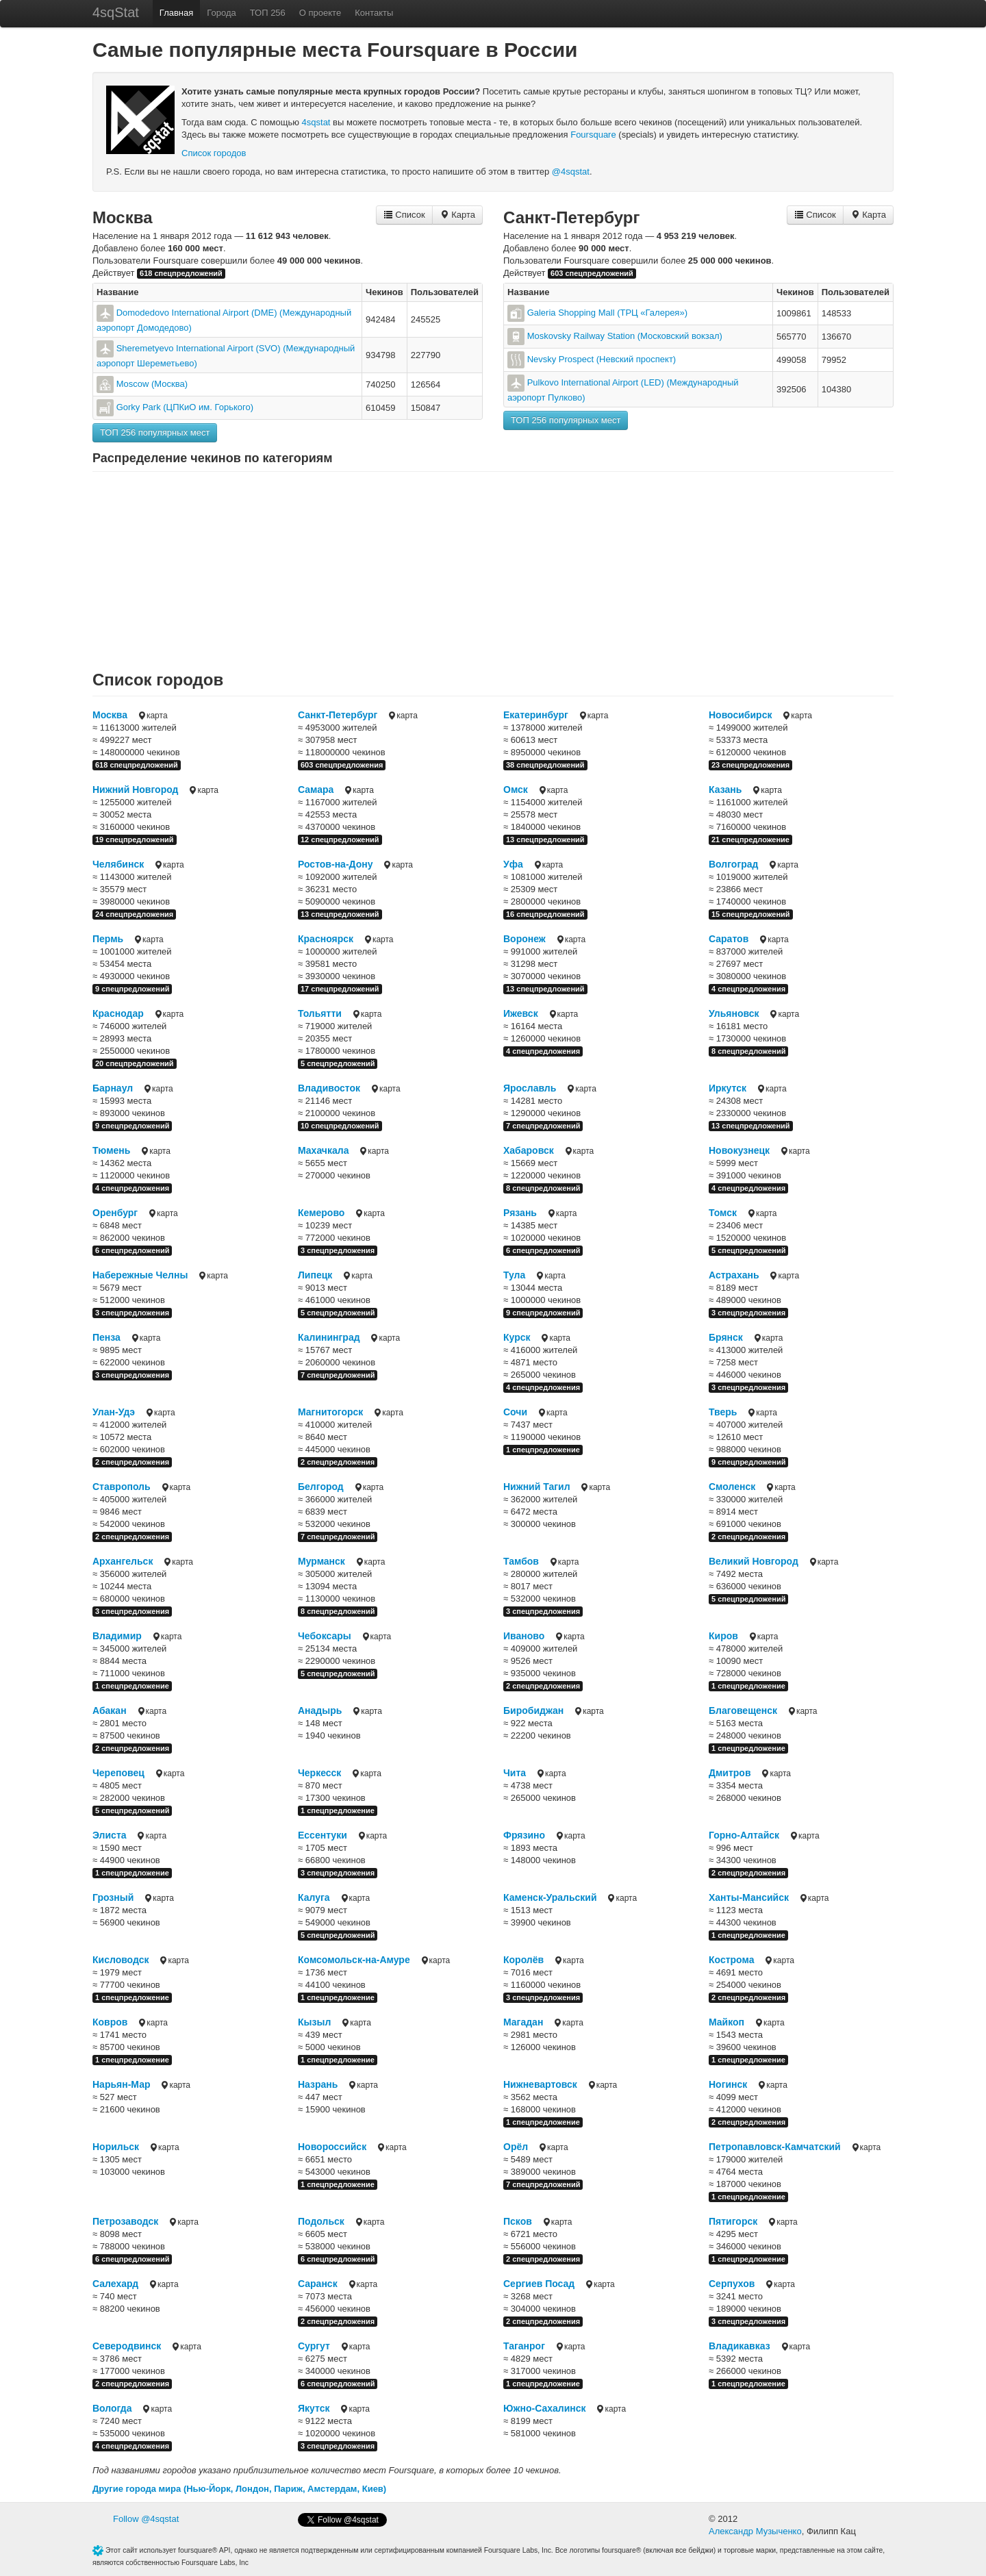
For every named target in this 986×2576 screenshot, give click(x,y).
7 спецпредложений (543, 1126)
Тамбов (521, 1561)
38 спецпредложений (545, 765)
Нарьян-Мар (121, 2084)
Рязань (520, 1212)
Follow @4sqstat (146, 2519)
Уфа (513, 864)
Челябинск (118, 864)
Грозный (113, 1897)
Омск (515, 789)
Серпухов (732, 2283)
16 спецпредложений (545, 914)
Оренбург (115, 1212)
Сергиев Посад (538, 2283)
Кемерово (321, 1212)
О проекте (320, 13)
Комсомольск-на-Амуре (354, 1959)
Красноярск (325, 938)
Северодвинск (126, 2345)
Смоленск (732, 1486)
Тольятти (320, 1013)
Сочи (515, 1411)
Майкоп (726, 2022)
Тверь (723, 1411)
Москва (122, 217)
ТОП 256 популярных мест (155, 432)
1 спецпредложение (543, 1449)
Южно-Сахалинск (544, 2408)
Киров (723, 1635)
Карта (457, 215)
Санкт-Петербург (571, 217)
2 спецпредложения (132, 1462)
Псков (517, 2221)
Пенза (106, 1337)
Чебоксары (324, 1635)
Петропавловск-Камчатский (775, 2146)
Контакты (374, 13)
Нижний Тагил (536, 1486)
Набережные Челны (140, 1275)
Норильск (115, 2146)
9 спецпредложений (132, 989)
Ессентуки (322, 1835)
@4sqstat (571, 171)
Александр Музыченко (755, 2531)
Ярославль (529, 1088)
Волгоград (733, 864)
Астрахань (734, 1275)
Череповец (118, 1772)
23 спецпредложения (750, 765)
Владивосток (329, 1088)
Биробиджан (533, 1710)
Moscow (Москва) (152, 384)
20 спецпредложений (134, 1063)
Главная (176, 13)
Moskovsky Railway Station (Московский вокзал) (624, 336)
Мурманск (321, 1561)
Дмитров (730, 1772)
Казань (725, 789)
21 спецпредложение (750, 839)
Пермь (107, 938)
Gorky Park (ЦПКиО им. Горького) (184, 407)
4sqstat (316, 122)
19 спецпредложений (134, 839)
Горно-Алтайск (744, 1835)
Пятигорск (733, 2221)
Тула (514, 1275)
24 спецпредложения (134, 914)
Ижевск (520, 1013)
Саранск (318, 2283)
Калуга (314, 1897)
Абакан (109, 1710)
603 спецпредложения (342, 765)
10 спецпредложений (340, 1126)
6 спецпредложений (132, 1250)
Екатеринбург (535, 714)
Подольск (321, 2221)
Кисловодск (120, 1959)
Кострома (731, 1959)
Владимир (117, 1635)
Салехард (115, 2283)
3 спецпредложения (338, 1250)
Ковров (109, 2022)
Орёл (515, 2146)
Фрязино (524, 1835)
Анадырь (320, 1710)
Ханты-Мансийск (749, 1897)
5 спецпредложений (338, 1063)
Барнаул (112, 1088)
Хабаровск (528, 1150)
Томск (723, 1212)
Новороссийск (332, 2146)
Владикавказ (739, 2345)
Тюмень (111, 1150)
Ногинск (728, 2084)
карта (152, 715)
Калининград (329, 1337)
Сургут (314, 2345)
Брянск (726, 1337)
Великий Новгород (753, 1561)
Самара (315, 789)
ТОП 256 (268, 13)
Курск (517, 1337)
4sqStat (115, 12)
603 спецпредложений (592, 273)
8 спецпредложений (748, 1051)
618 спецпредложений (181, 273)
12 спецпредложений (340, 839)
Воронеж (524, 938)
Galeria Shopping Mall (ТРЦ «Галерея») (607, 312)
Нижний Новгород (135, 789)
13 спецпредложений (545, 839)
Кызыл (314, 2022)
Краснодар (118, 1013)
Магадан (523, 2022)
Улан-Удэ (113, 1411)
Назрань (318, 2084)
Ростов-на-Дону (335, 864)
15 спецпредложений (750, 914)
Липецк (315, 1275)
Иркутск (727, 1088)
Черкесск (319, 1772)
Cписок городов (213, 153)
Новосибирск (740, 714)
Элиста (109, 1835)
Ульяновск (734, 1013)
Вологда (112, 2408)
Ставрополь (121, 1486)
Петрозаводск (125, 2221)
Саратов (728, 938)
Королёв (523, 1959)
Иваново (523, 1635)
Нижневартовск (540, 2084)
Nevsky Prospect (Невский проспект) (602, 359)
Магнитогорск (330, 1411)
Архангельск (122, 1561)
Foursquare (593, 134)
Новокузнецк (739, 1150)
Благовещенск (743, 1710)
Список (404, 215)
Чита (514, 1772)
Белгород (321, 1486)
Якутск (314, 2408)
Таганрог (524, 2345)
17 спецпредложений (340, 989)
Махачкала (323, 1150)
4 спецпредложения (748, 989)
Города (221, 13)
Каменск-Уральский (550, 1897)
